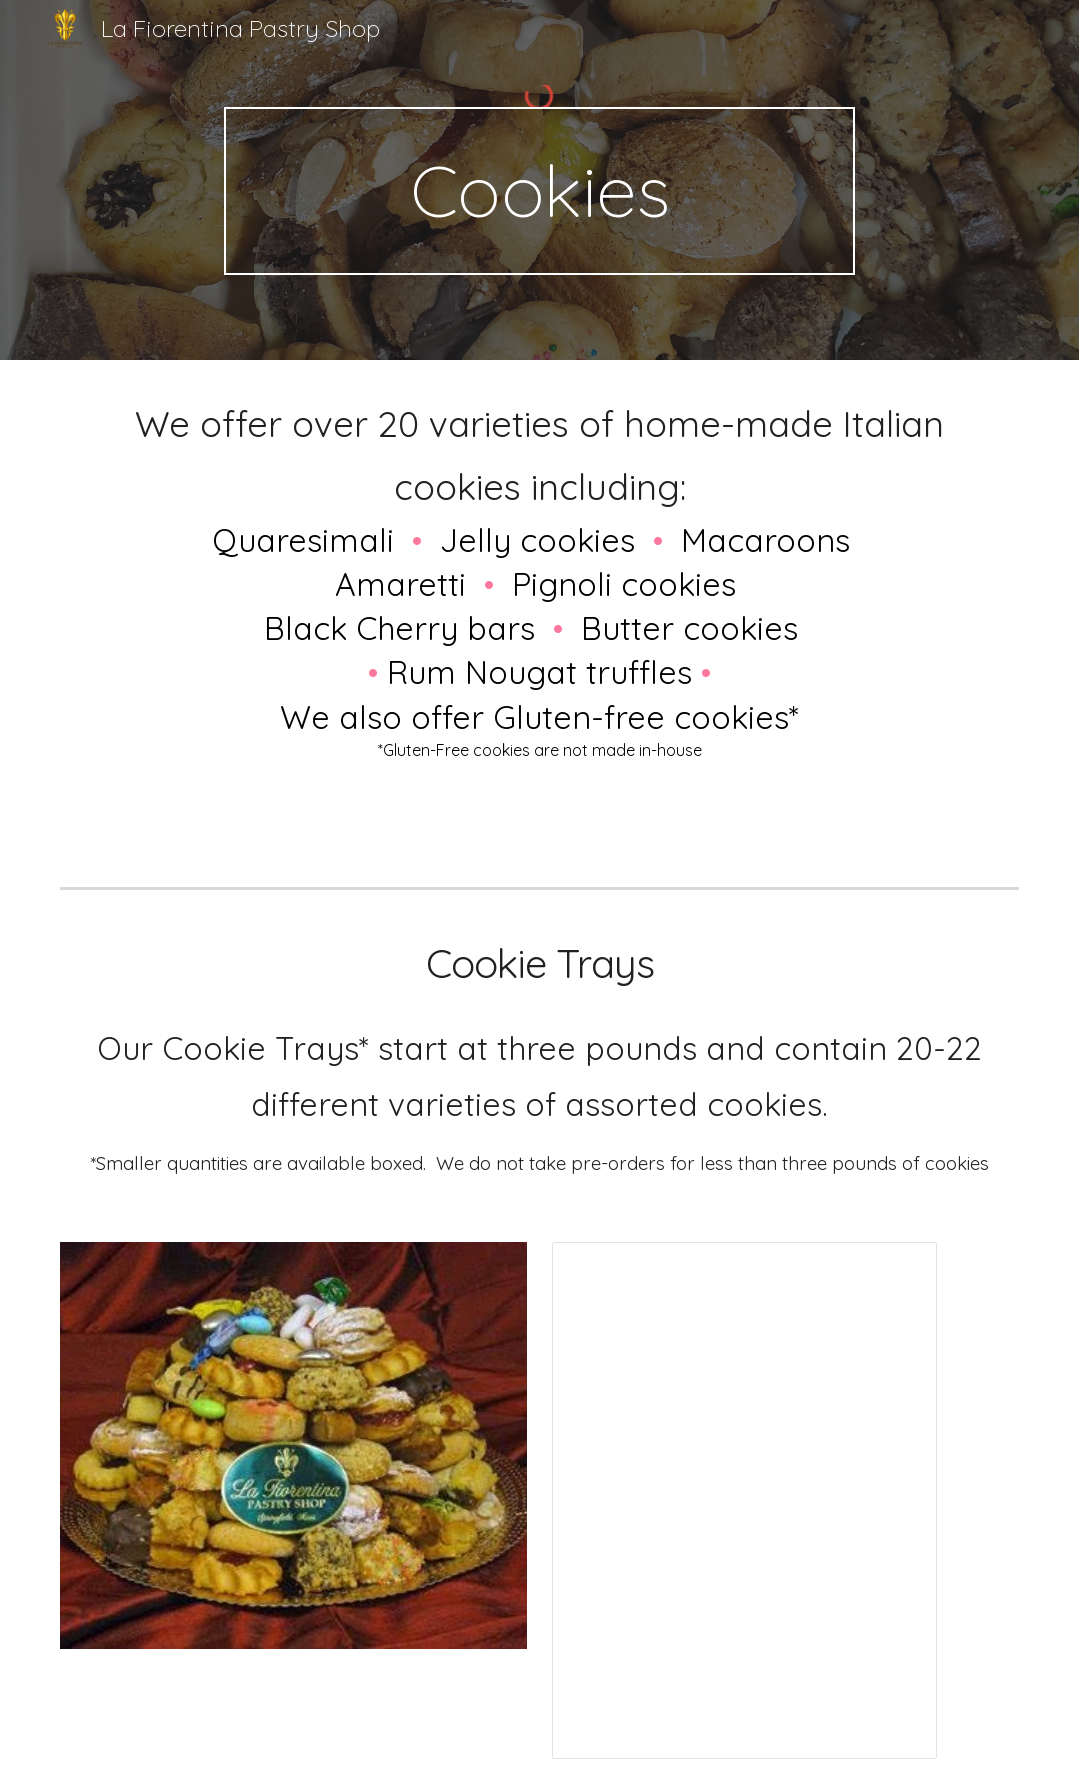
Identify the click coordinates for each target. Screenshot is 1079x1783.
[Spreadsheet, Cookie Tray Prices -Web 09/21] (744, 1500)
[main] (539, 191)
